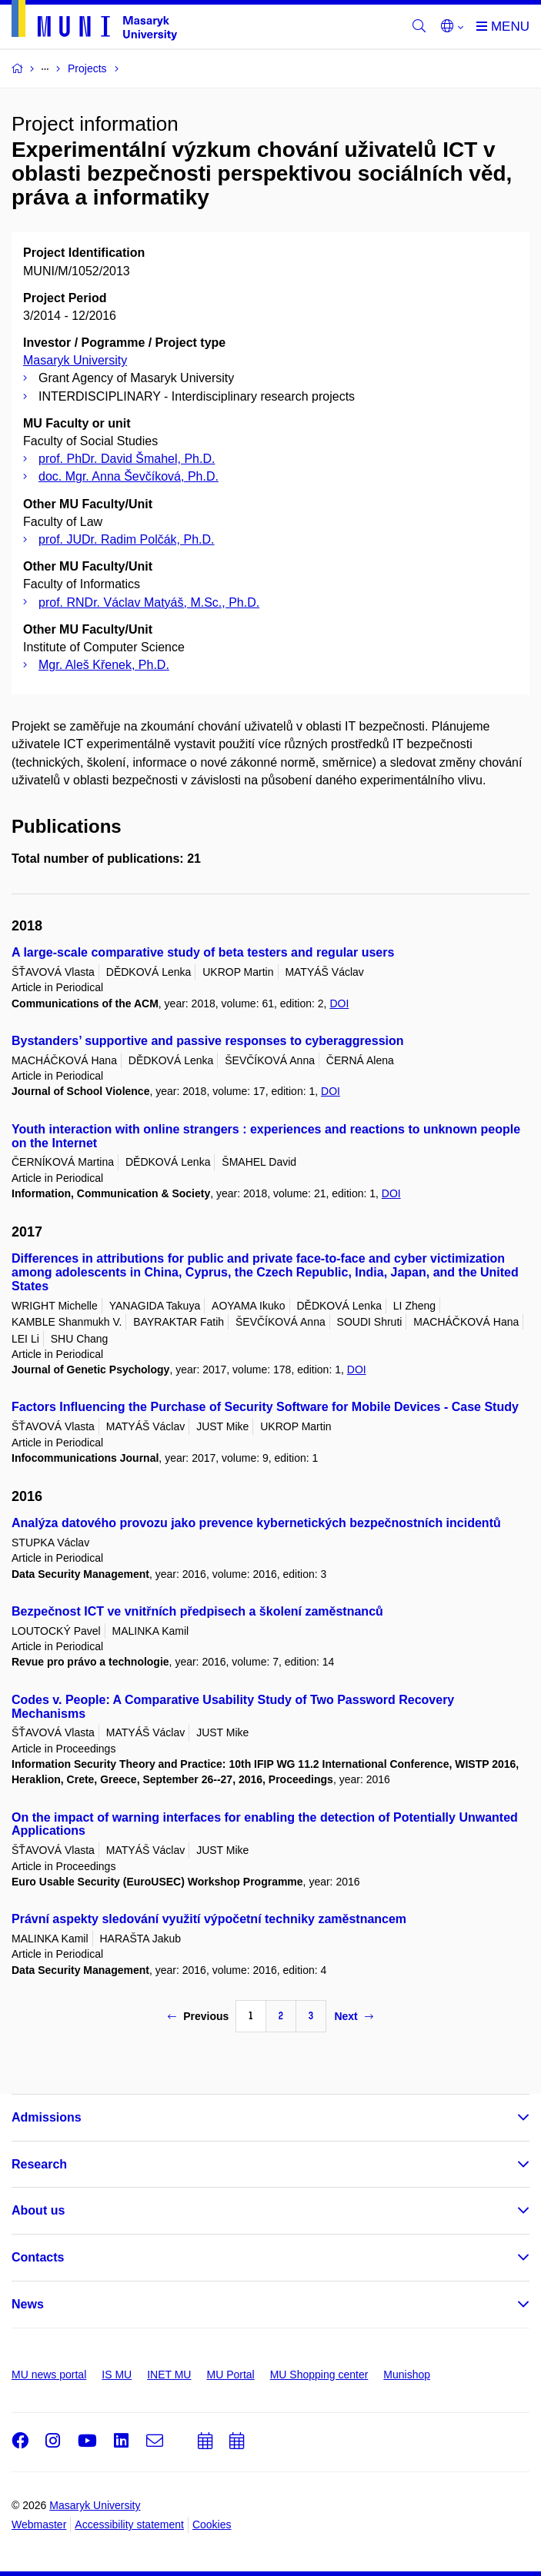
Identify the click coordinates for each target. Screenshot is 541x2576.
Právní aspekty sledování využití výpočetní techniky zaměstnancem (209, 1918)
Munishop (406, 2374)
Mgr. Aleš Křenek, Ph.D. (103, 664)
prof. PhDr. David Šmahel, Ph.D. (126, 458)
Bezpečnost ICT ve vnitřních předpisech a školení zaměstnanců (197, 1611)
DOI (339, 1003)
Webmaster (39, 2524)
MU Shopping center (319, 2374)
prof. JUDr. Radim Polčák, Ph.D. (126, 539)
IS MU (117, 2374)
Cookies (212, 2524)
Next (353, 2016)
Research (39, 2164)
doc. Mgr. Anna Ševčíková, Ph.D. (128, 476)
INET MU (169, 2374)
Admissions (47, 2117)
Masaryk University (75, 360)
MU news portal (49, 2374)
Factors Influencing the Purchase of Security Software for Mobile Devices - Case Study (265, 1406)
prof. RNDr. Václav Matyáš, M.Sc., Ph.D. (148, 602)
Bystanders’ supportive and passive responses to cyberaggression (208, 1040)
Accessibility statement (129, 2524)
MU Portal (230, 2374)
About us (38, 2210)
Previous (198, 2016)
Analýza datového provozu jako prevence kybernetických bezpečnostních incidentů (256, 1522)
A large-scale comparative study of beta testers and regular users (203, 952)
